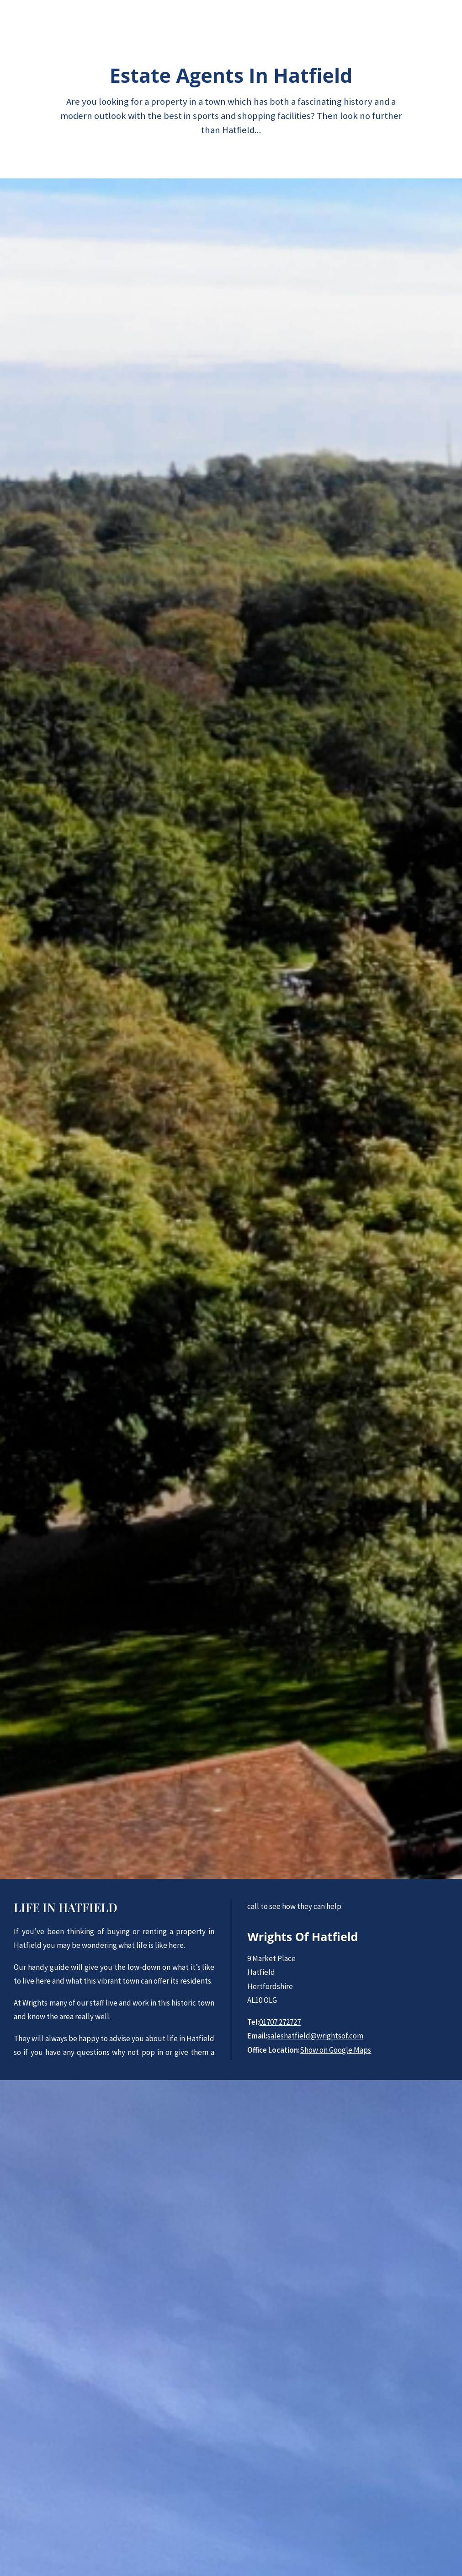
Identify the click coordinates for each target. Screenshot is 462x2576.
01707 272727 (280, 2022)
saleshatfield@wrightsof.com (315, 2036)
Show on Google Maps (335, 2050)
